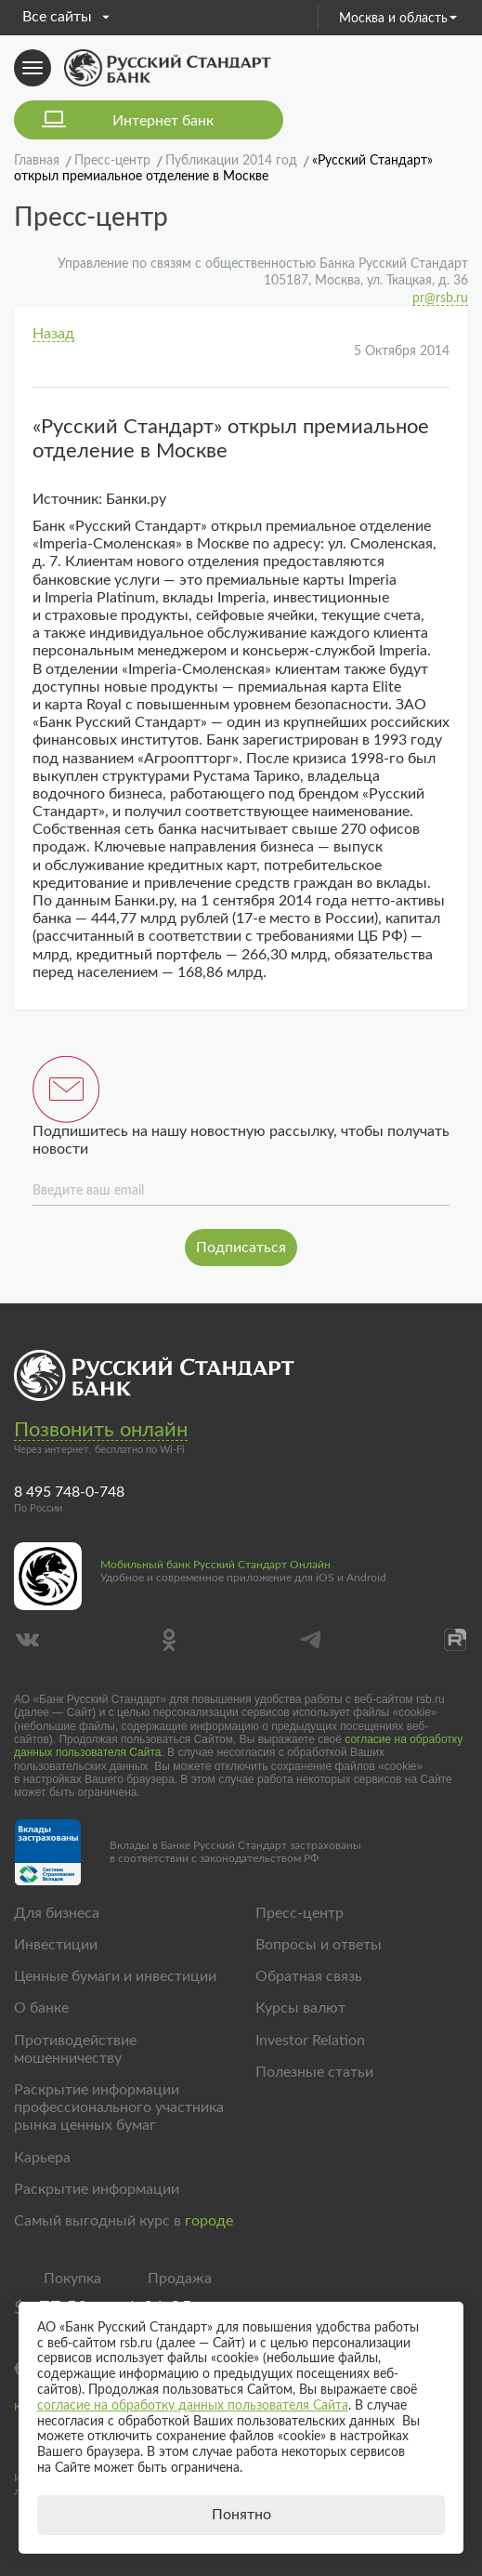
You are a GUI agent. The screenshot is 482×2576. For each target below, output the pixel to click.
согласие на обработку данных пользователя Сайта (192, 2405)
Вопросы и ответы (318, 1944)
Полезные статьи (314, 2072)
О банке (41, 2008)
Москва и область (398, 18)
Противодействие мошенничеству (75, 2049)
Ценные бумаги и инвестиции (115, 1976)
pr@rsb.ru (440, 298)
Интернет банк (163, 120)
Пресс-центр (299, 1913)
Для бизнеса (56, 1913)
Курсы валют (300, 2008)
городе (209, 2220)
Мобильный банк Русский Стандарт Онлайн (215, 1564)
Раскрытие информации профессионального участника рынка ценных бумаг (119, 2107)
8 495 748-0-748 (69, 1492)
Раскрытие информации (96, 2189)
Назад (53, 333)
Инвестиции (56, 1944)
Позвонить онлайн (101, 1430)
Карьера (42, 2157)
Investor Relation (310, 2040)
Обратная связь (308, 1976)
